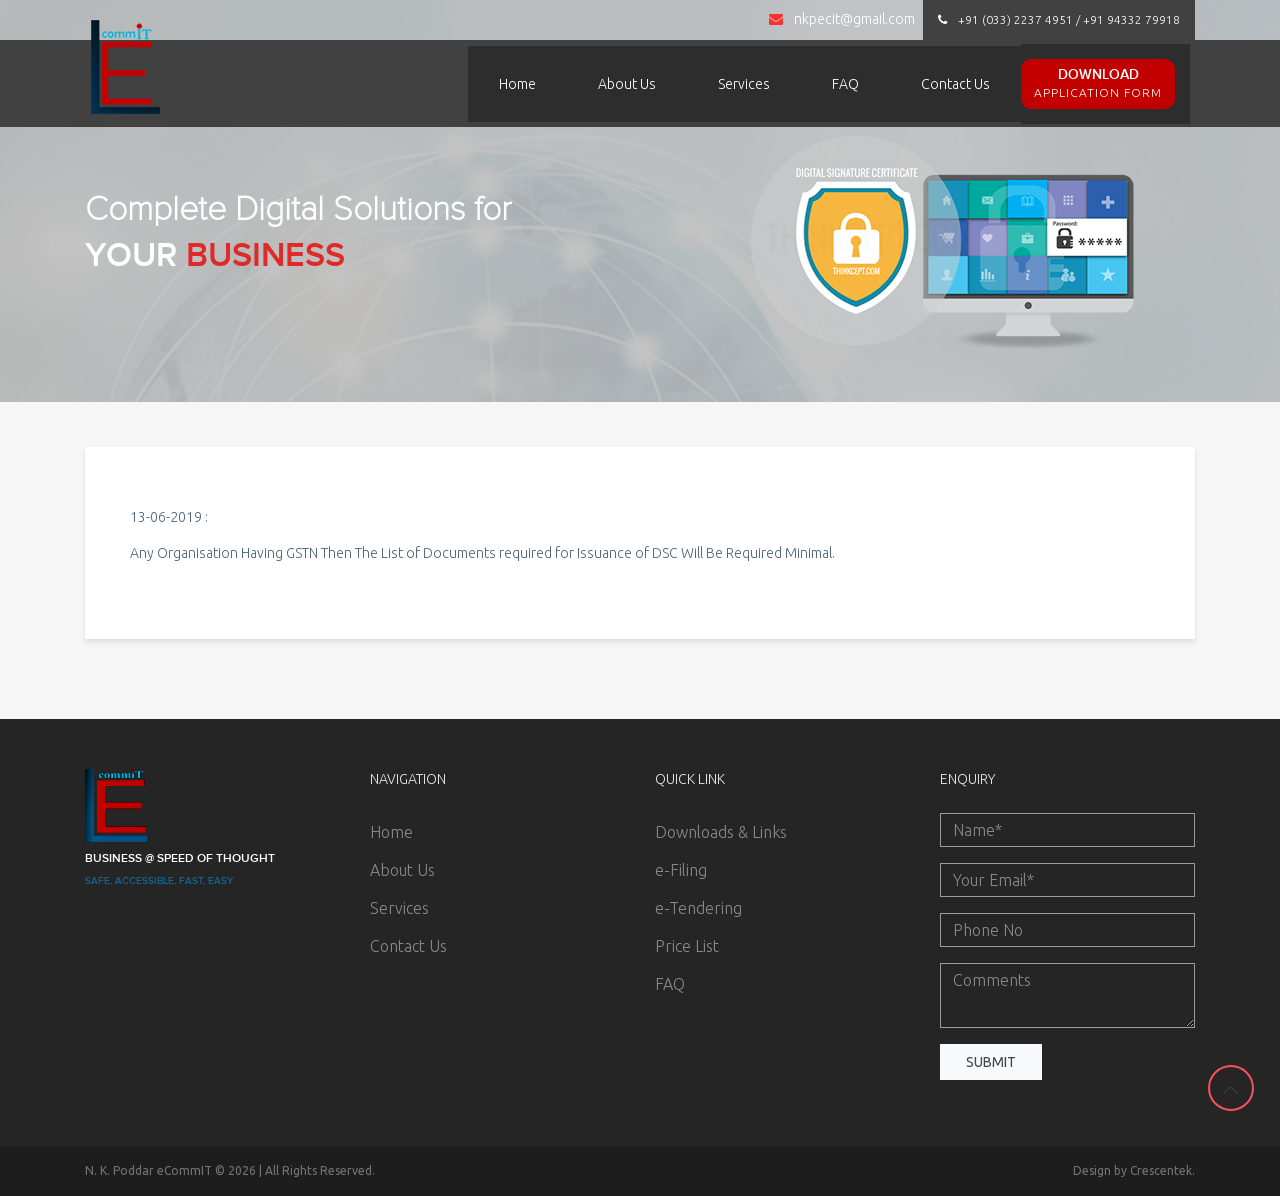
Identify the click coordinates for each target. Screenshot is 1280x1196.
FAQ (845, 84)
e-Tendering (698, 908)
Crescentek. (1162, 1170)
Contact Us (955, 84)
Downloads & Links (721, 832)
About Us (627, 84)
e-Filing (681, 870)
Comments (1067, 995)
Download (1098, 84)
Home (517, 84)
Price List (687, 946)
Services (744, 84)
